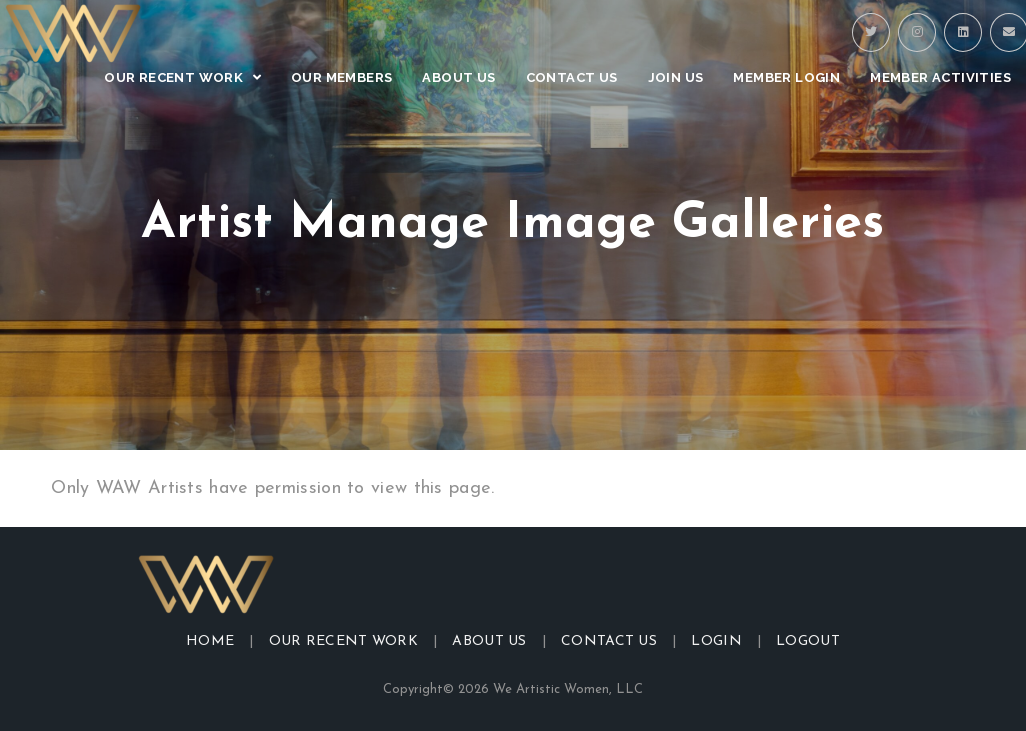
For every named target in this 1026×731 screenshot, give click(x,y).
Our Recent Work (344, 641)
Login (716, 641)
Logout (808, 641)
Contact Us (609, 641)
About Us (489, 641)
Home (210, 641)
